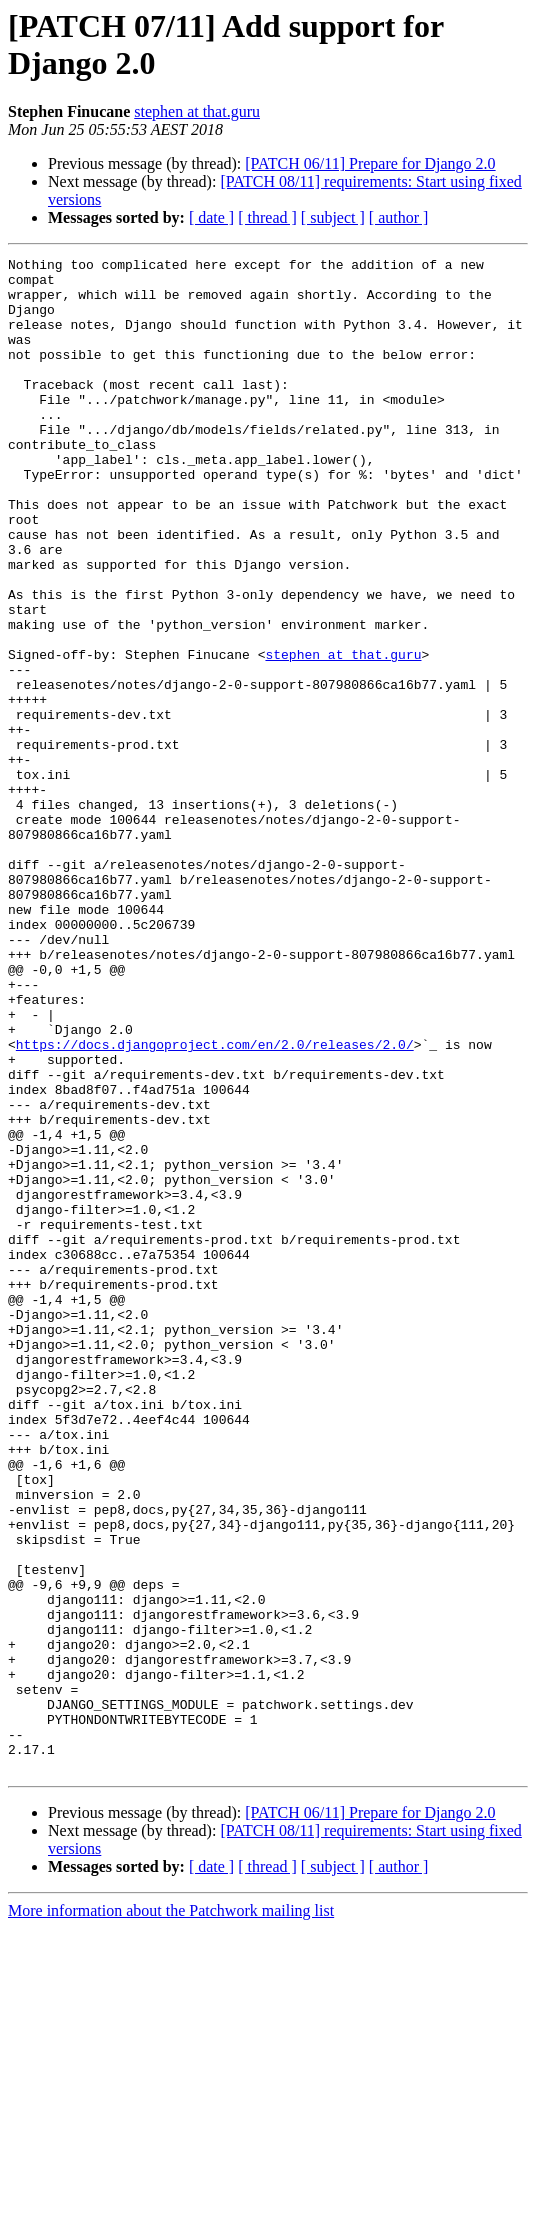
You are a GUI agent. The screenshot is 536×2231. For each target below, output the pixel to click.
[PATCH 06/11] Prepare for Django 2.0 (370, 163)
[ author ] (399, 217)
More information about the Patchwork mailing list (171, 2213)
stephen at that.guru (197, 111)
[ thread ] (267, 217)
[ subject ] (333, 217)
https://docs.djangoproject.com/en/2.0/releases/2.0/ (215, 1203)
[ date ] (211, 217)
